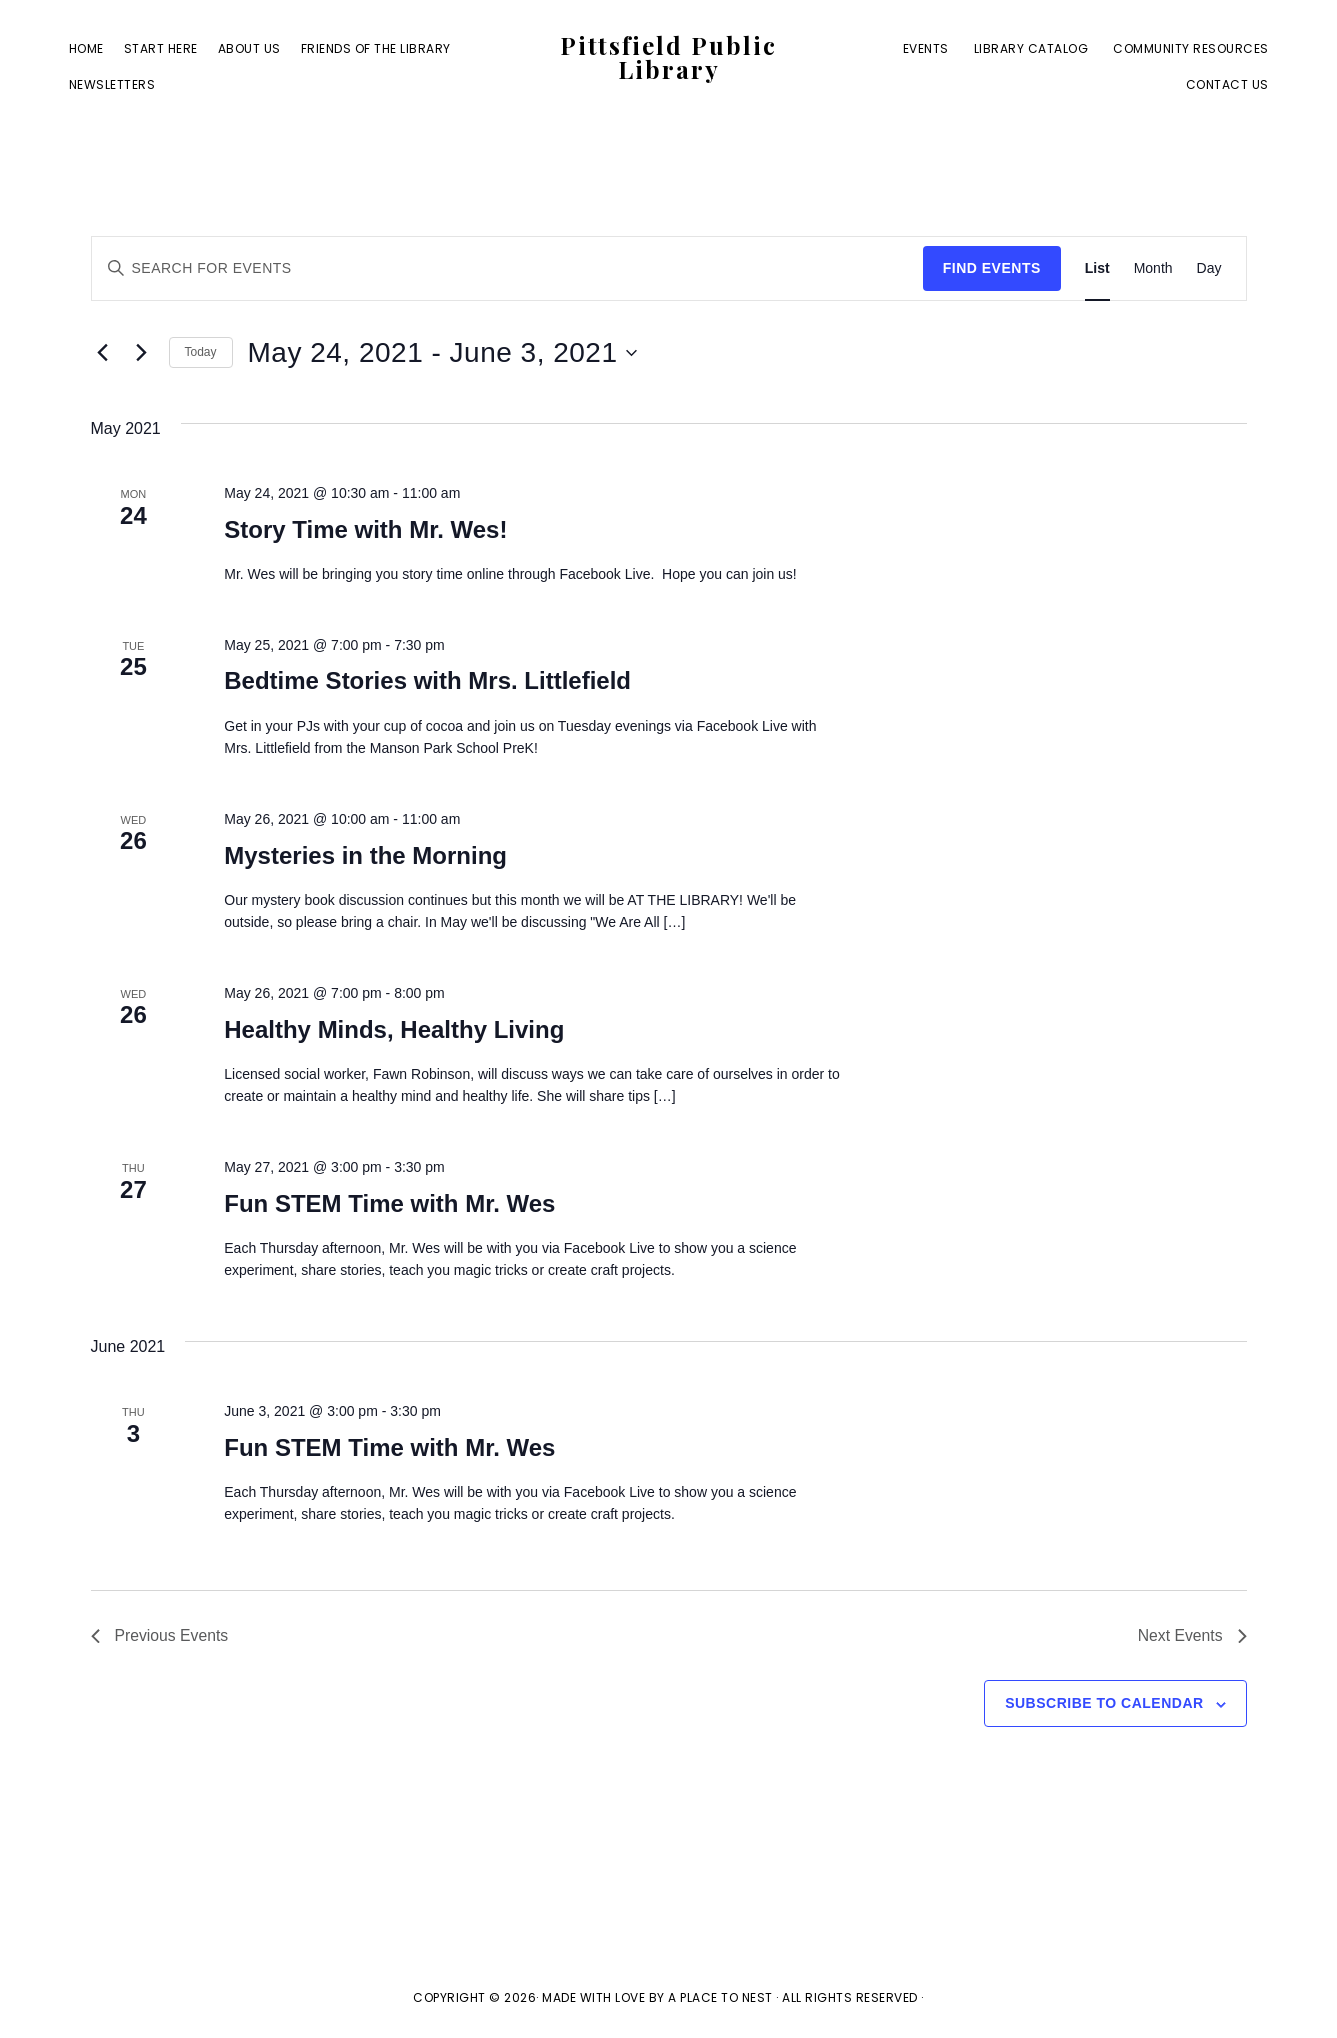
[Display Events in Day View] (1209, 268)
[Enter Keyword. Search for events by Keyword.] (507, 268)
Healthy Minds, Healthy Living (394, 1029)
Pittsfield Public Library (668, 59)
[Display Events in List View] (1097, 268)
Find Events (992, 268)
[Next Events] (142, 353)
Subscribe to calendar (1104, 1704)
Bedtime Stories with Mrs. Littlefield (427, 680)
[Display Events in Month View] (1153, 268)
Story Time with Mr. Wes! (365, 529)
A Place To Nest (720, 1998)
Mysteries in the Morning (365, 855)
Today (201, 352)
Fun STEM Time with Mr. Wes (389, 1203)
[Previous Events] (103, 353)
